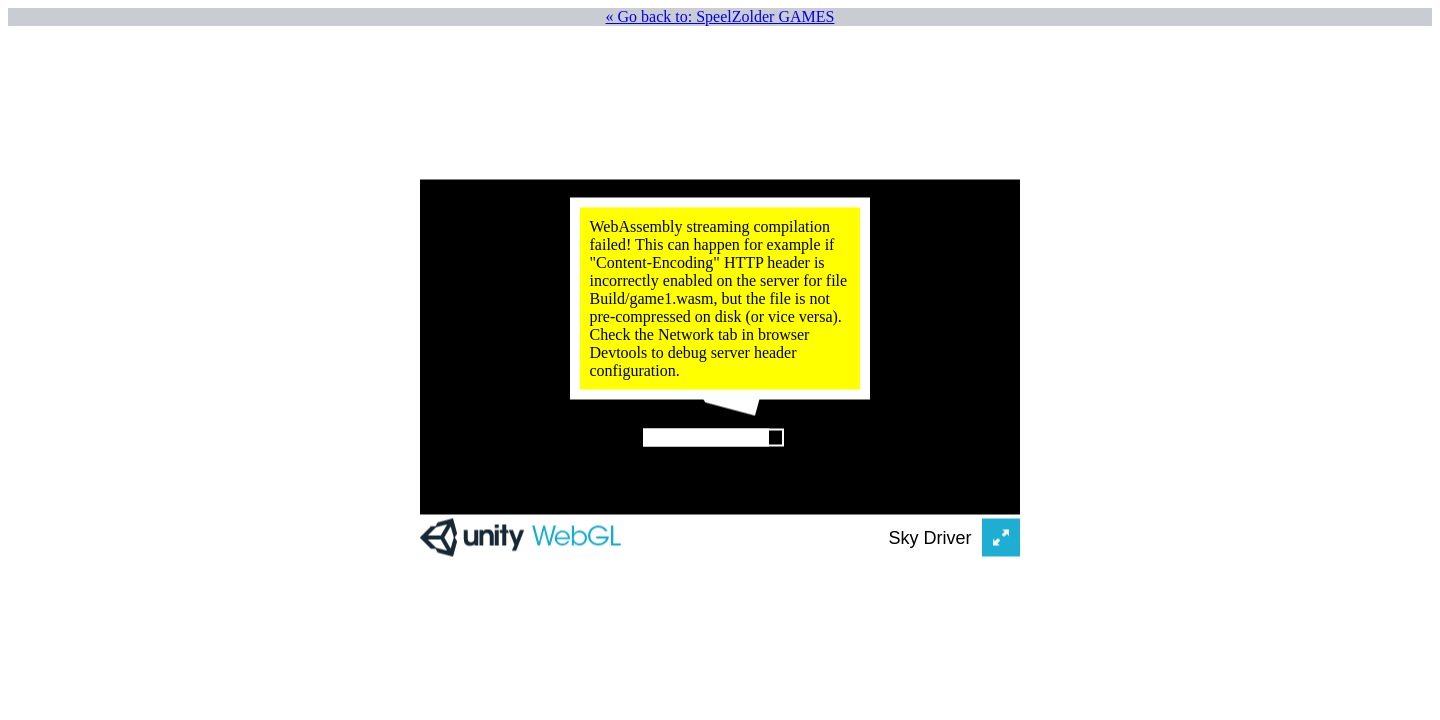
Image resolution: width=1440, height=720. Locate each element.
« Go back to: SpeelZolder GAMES (720, 16)
